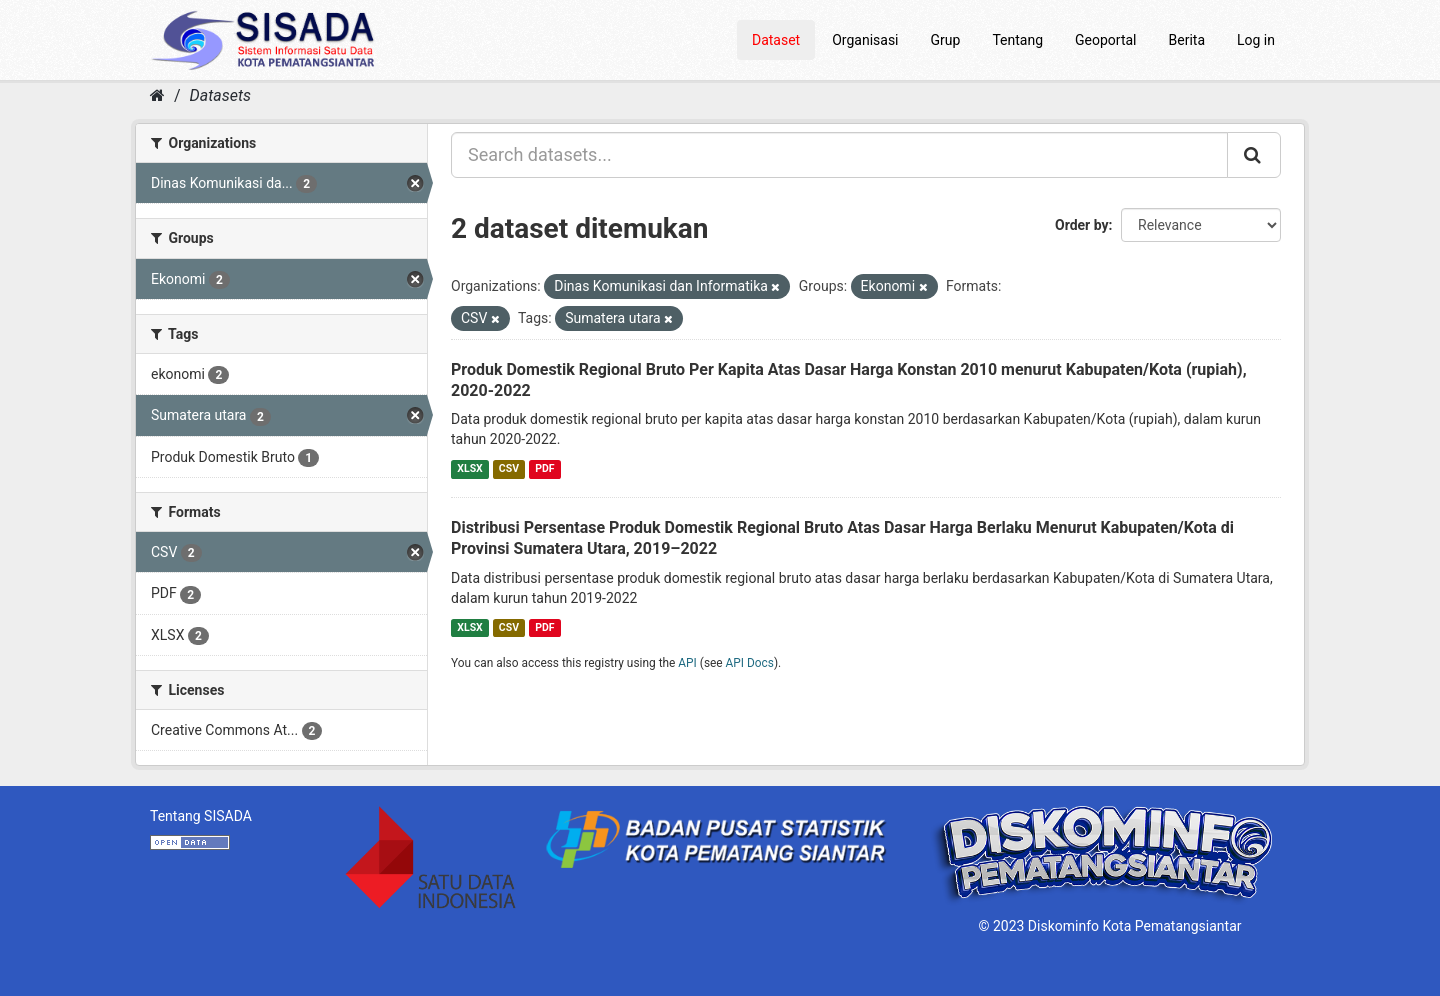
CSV (509, 468)
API (687, 663)
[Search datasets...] (839, 155)
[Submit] (1254, 155)
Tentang (1017, 40)
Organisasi (865, 40)
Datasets (220, 95)
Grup (946, 40)
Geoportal (1105, 40)
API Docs (750, 663)
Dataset (776, 40)
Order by (1082, 225)
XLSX (469, 468)
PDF (544, 468)
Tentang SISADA (201, 816)
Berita (1187, 40)
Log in (1256, 40)
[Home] (157, 95)
